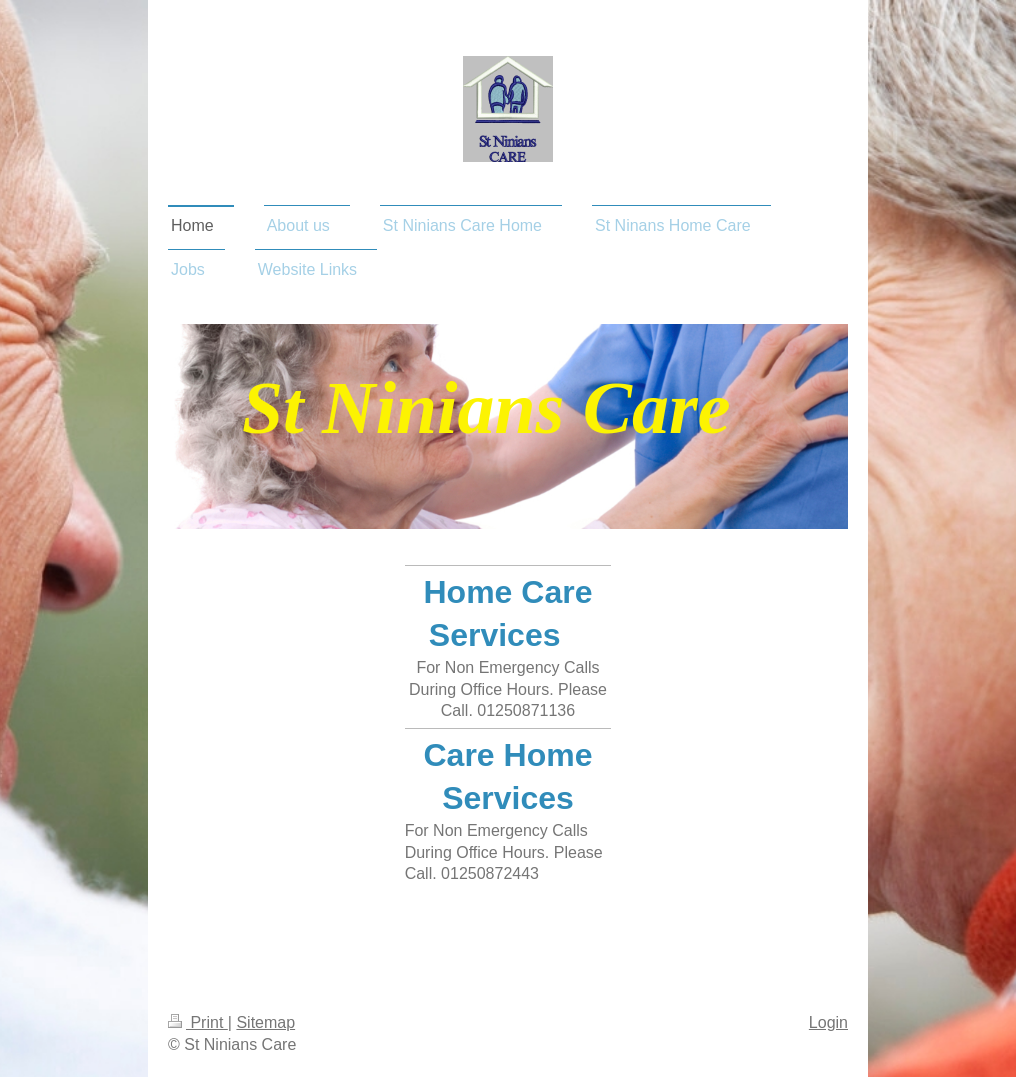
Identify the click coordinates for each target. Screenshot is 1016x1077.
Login (828, 1022)
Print (198, 1022)
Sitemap (265, 1022)
